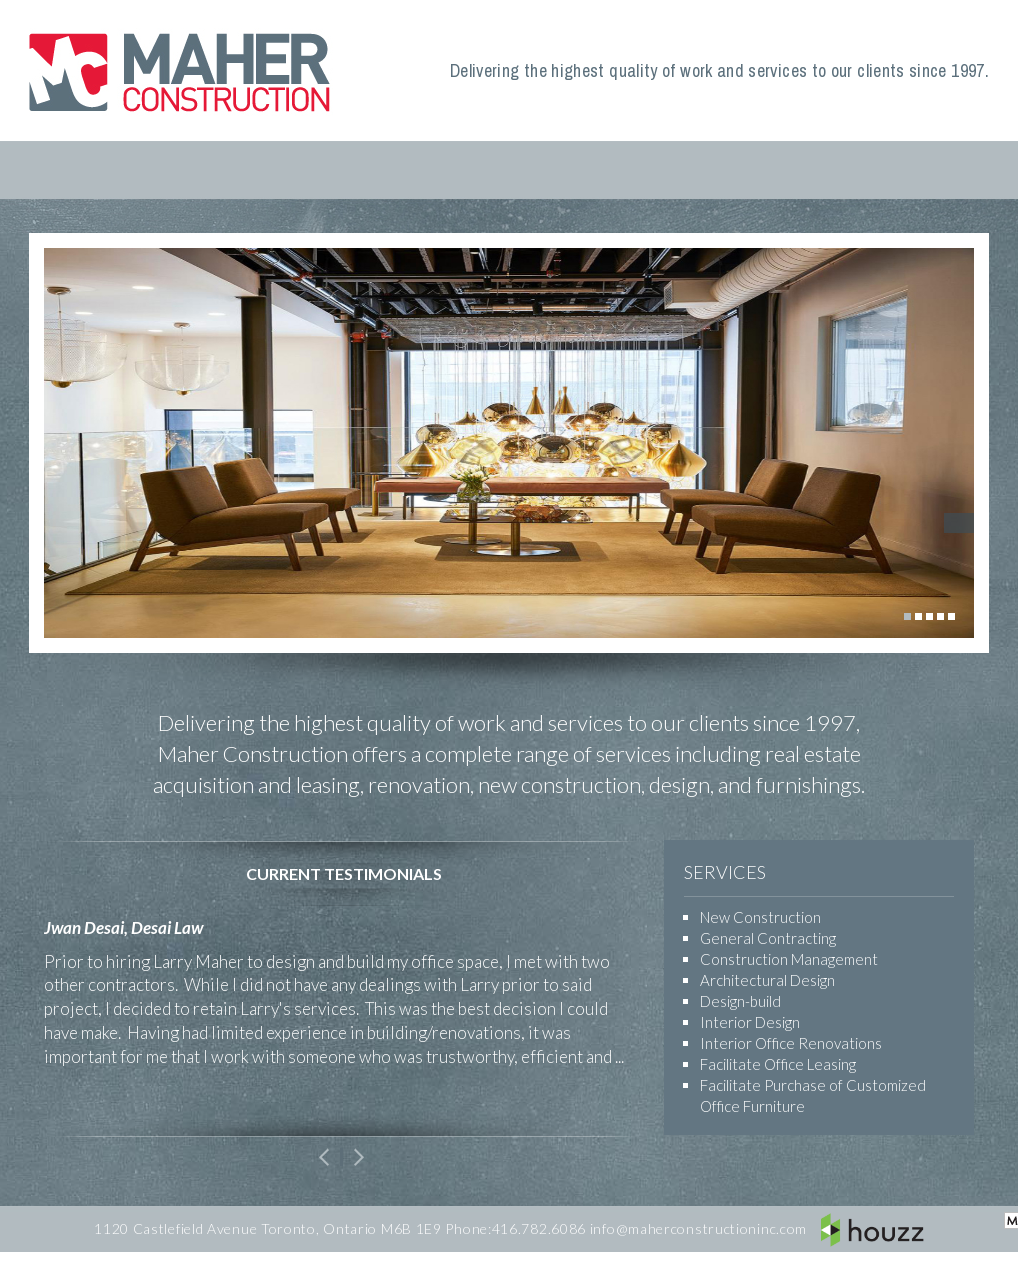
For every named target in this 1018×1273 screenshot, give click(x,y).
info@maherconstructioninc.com (698, 1228)
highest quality (362, 722)
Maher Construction (184, 70)
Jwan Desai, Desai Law (123, 927)
